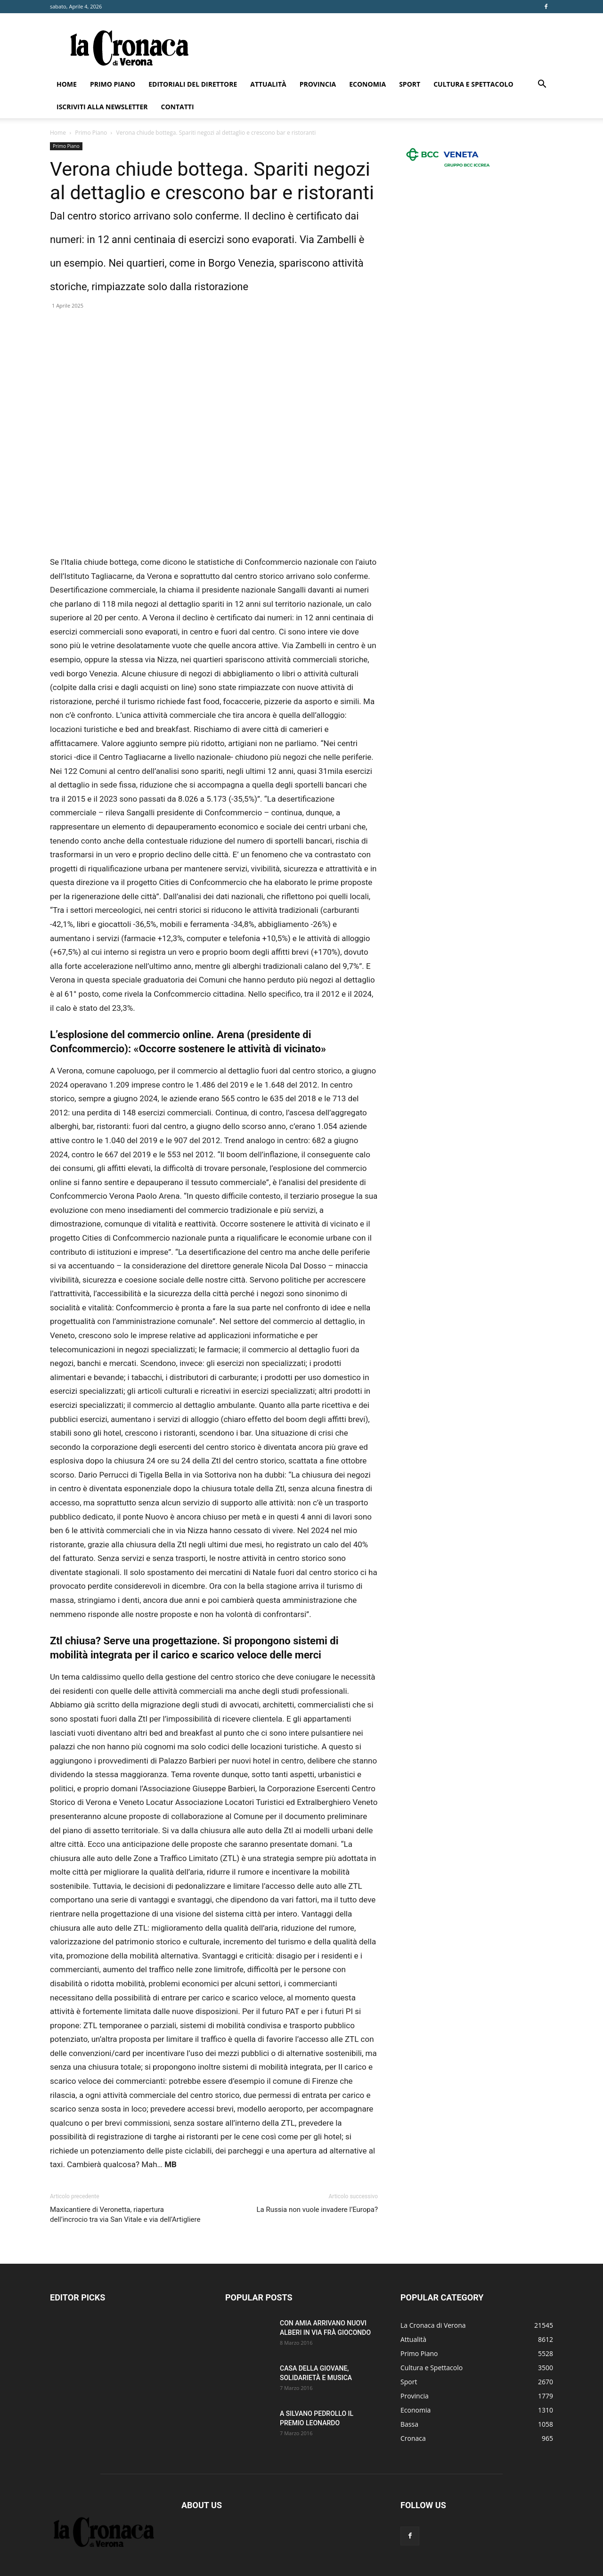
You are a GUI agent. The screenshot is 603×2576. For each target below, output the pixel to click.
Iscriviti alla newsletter (102, 106)
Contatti (177, 106)
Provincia (318, 84)
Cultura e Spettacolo (473, 84)
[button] (541, 85)
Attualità (268, 84)
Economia (367, 84)
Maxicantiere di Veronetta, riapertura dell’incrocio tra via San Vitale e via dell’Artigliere (125, 2214)
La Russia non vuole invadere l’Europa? (317, 2209)
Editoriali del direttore (192, 84)
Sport (409, 84)
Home (67, 84)
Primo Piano (112, 84)
